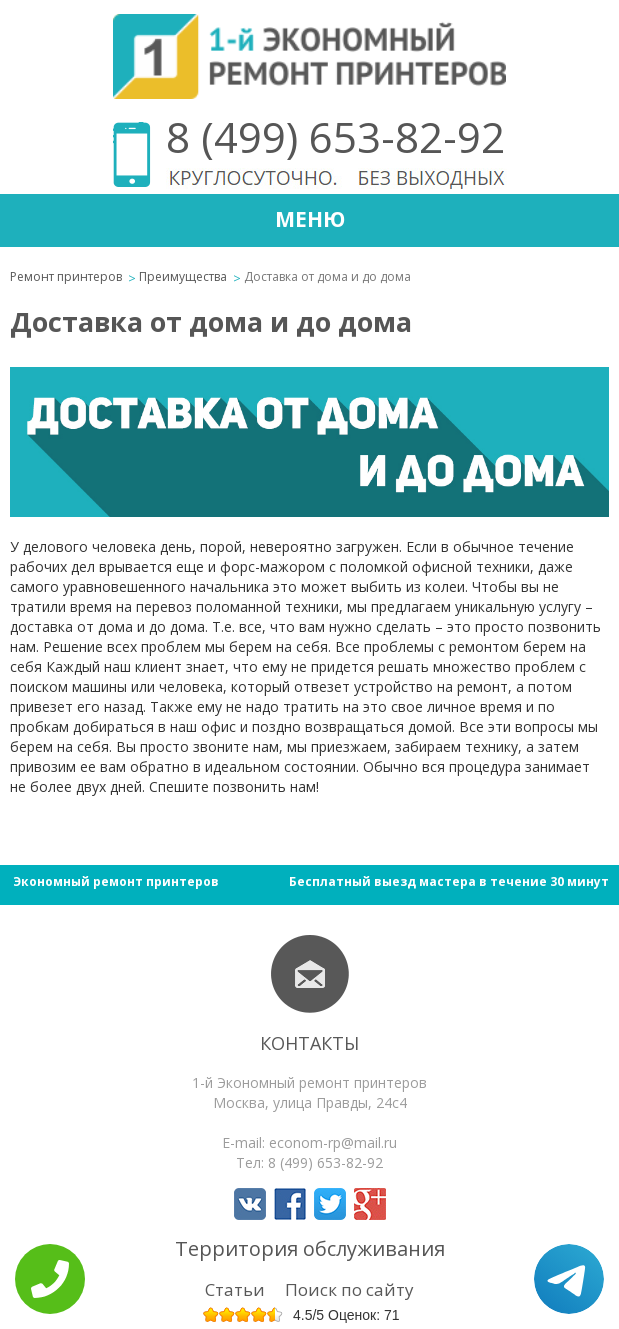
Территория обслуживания (310, 1248)
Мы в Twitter (330, 1204)
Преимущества (183, 276)
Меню (310, 219)
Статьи (235, 1289)
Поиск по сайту (349, 1289)
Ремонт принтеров (66, 276)
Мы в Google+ (370, 1204)
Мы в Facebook (290, 1204)
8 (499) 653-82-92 (335, 136)
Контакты (309, 1043)
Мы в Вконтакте (250, 1204)
